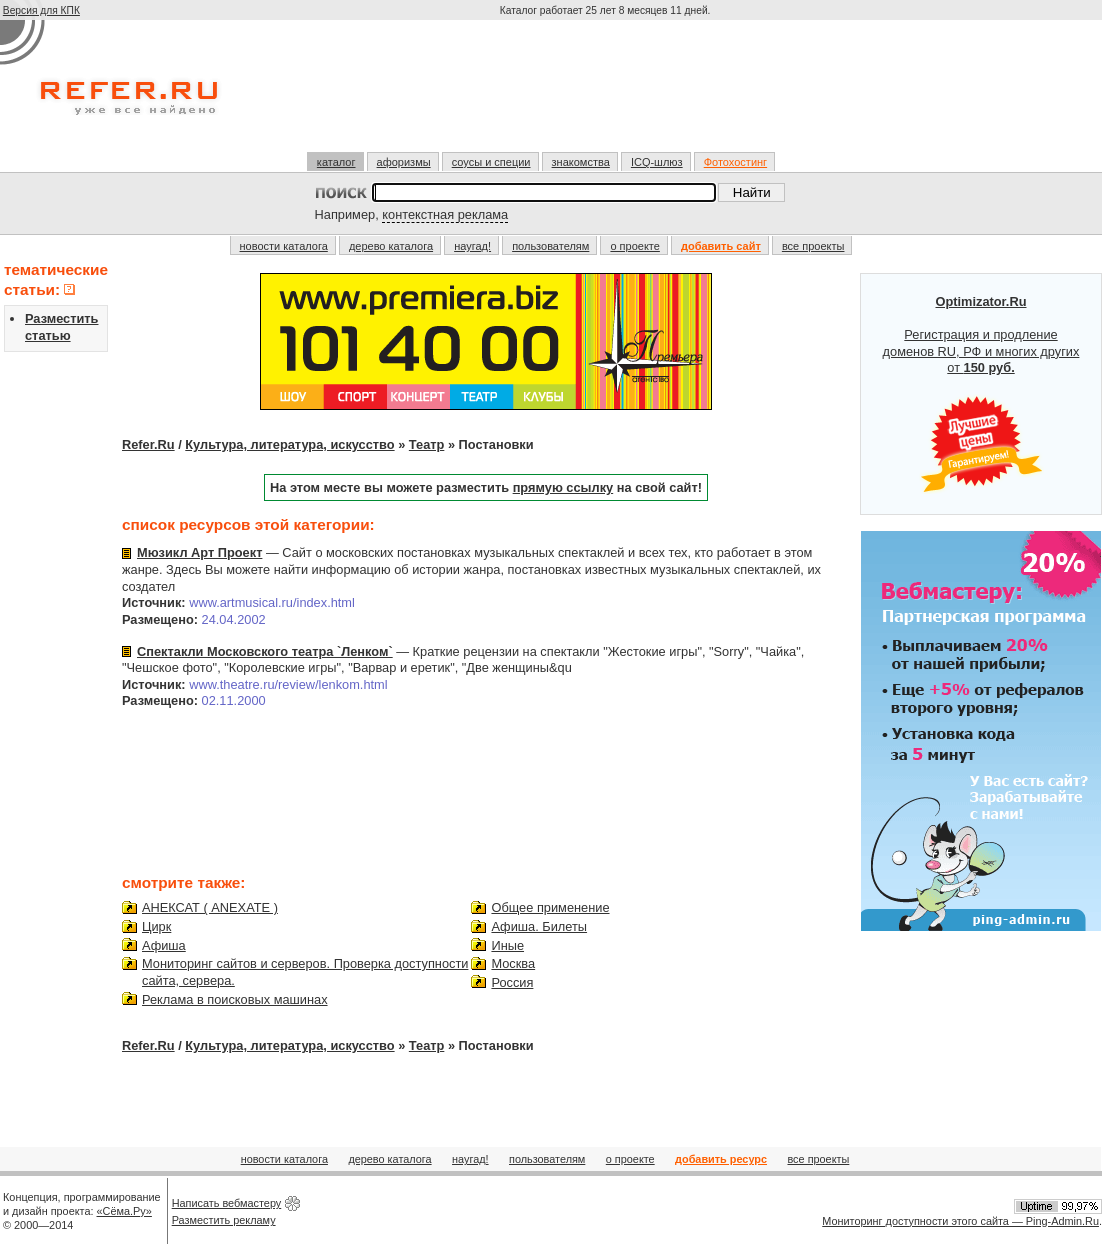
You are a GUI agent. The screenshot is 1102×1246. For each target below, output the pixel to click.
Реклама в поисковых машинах (235, 999)
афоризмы (404, 162)
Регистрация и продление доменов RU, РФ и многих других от (981, 394)
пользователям (550, 246)
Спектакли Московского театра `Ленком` (265, 651)
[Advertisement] (607, 94)
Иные (507, 945)
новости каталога (284, 246)
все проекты (813, 246)
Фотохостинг (735, 162)
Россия (512, 982)
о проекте (634, 246)
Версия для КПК (41, 10)
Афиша (164, 945)
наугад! (472, 246)
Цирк (156, 926)
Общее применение (550, 907)
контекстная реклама (445, 214)
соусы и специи (491, 162)
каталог (336, 162)
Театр (427, 444)
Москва (513, 963)
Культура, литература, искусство (289, 444)
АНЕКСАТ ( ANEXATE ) (210, 907)
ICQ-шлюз (657, 162)
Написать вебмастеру (227, 1203)
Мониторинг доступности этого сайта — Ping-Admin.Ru (960, 1221)
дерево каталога (391, 246)
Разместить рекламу (224, 1220)
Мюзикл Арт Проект (199, 552)
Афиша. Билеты (539, 926)
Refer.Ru (148, 444)
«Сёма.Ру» (124, 1211)
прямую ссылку (563, 487)
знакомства (581, 162)
